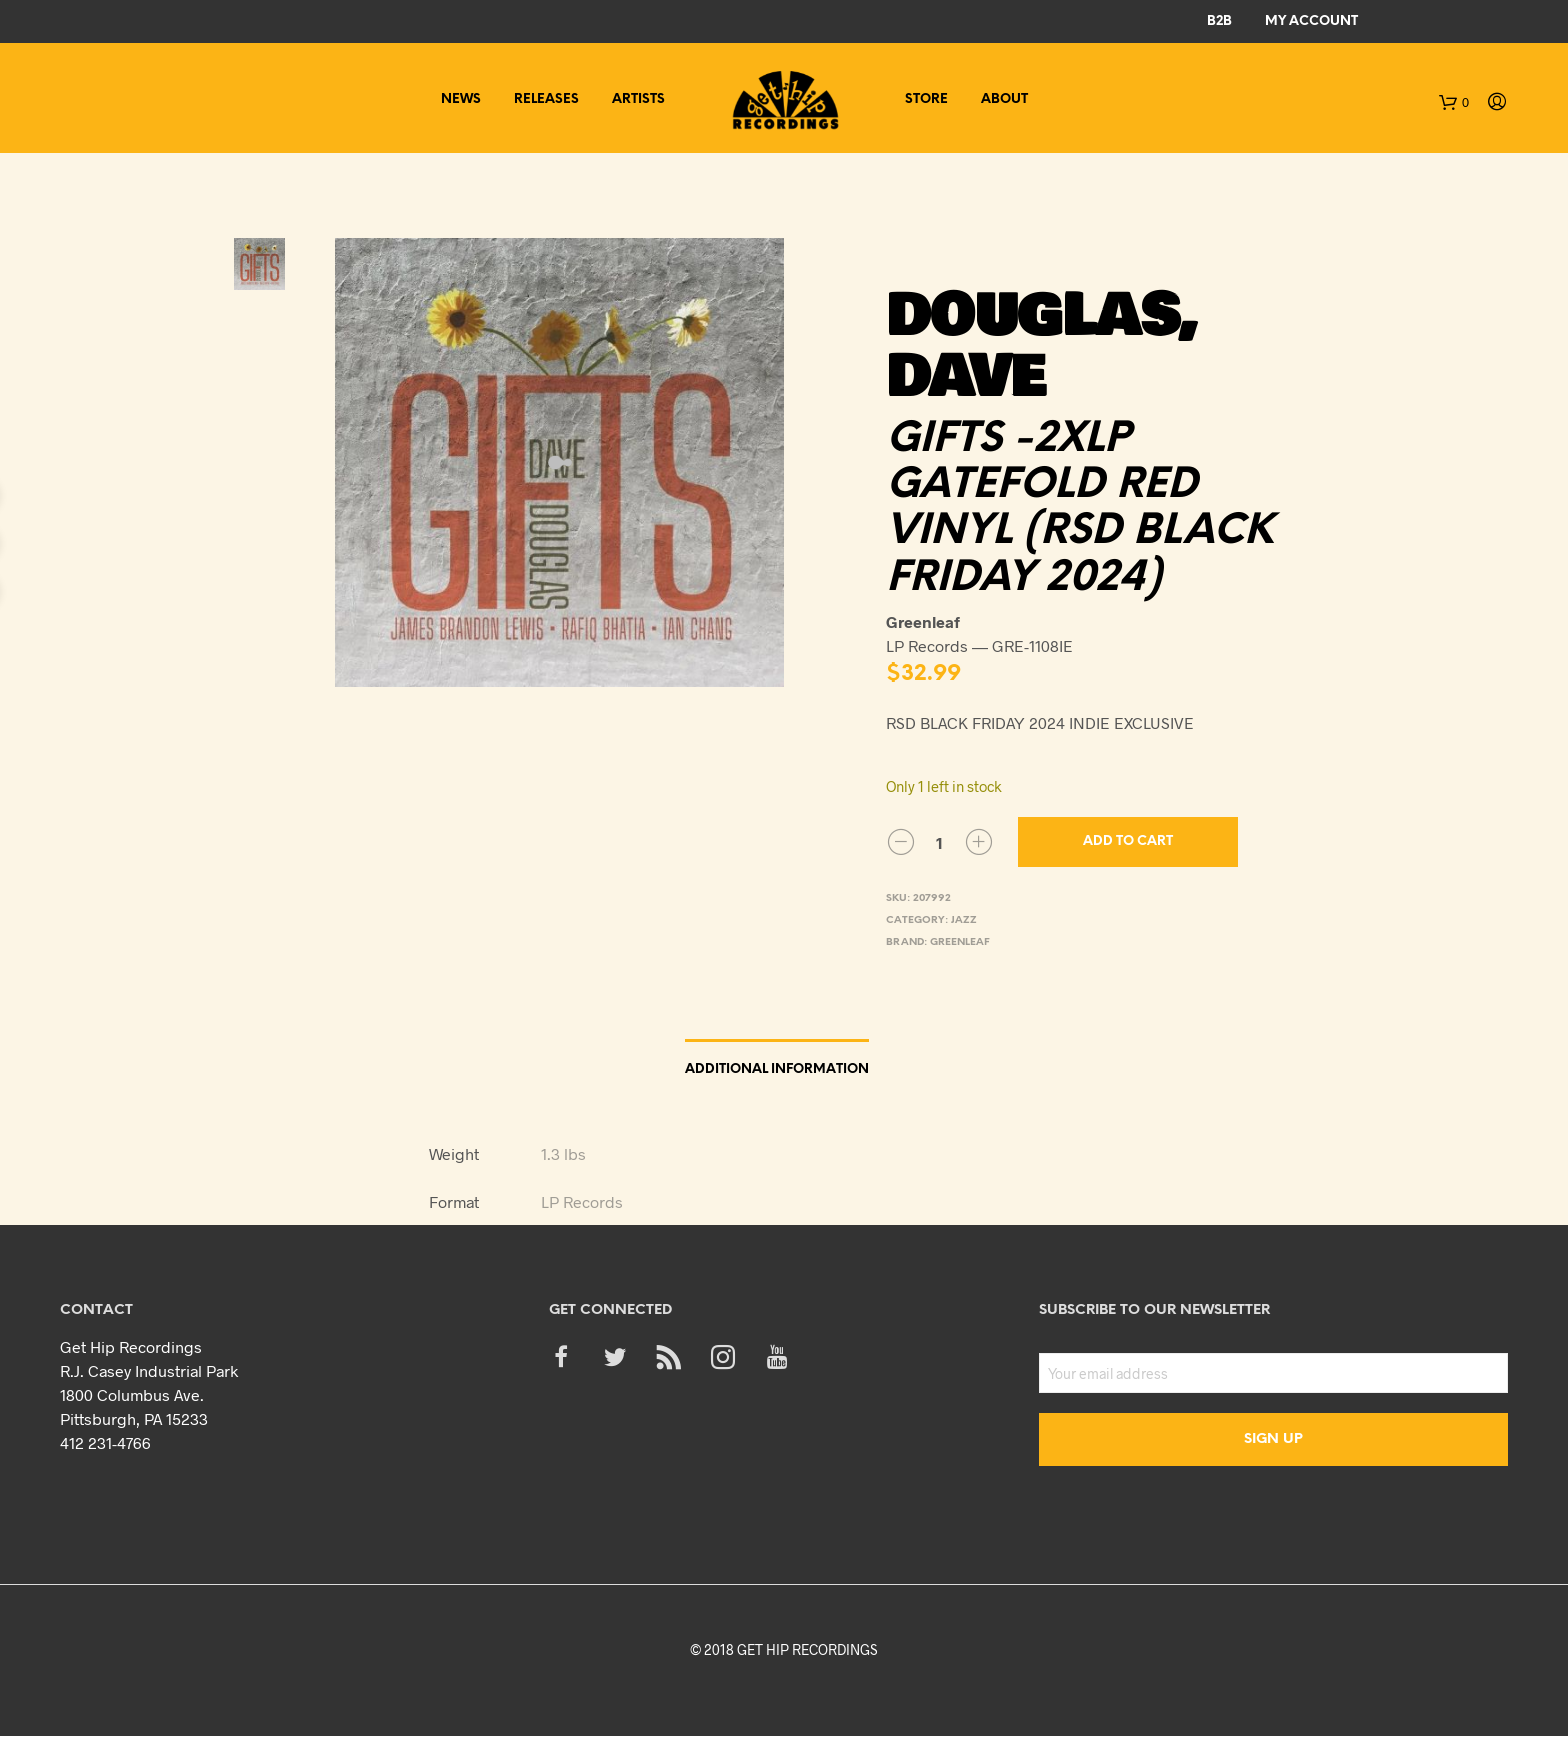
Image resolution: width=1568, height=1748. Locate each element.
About (1004, 99)
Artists (638, 99)
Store (926, 99)
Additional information (777, 1069)
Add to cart (1128, 841)
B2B (1219, 21)
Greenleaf (960, 942)
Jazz (964, 920)
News (461, 99)
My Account (1311, 21)
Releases (546, 99)
